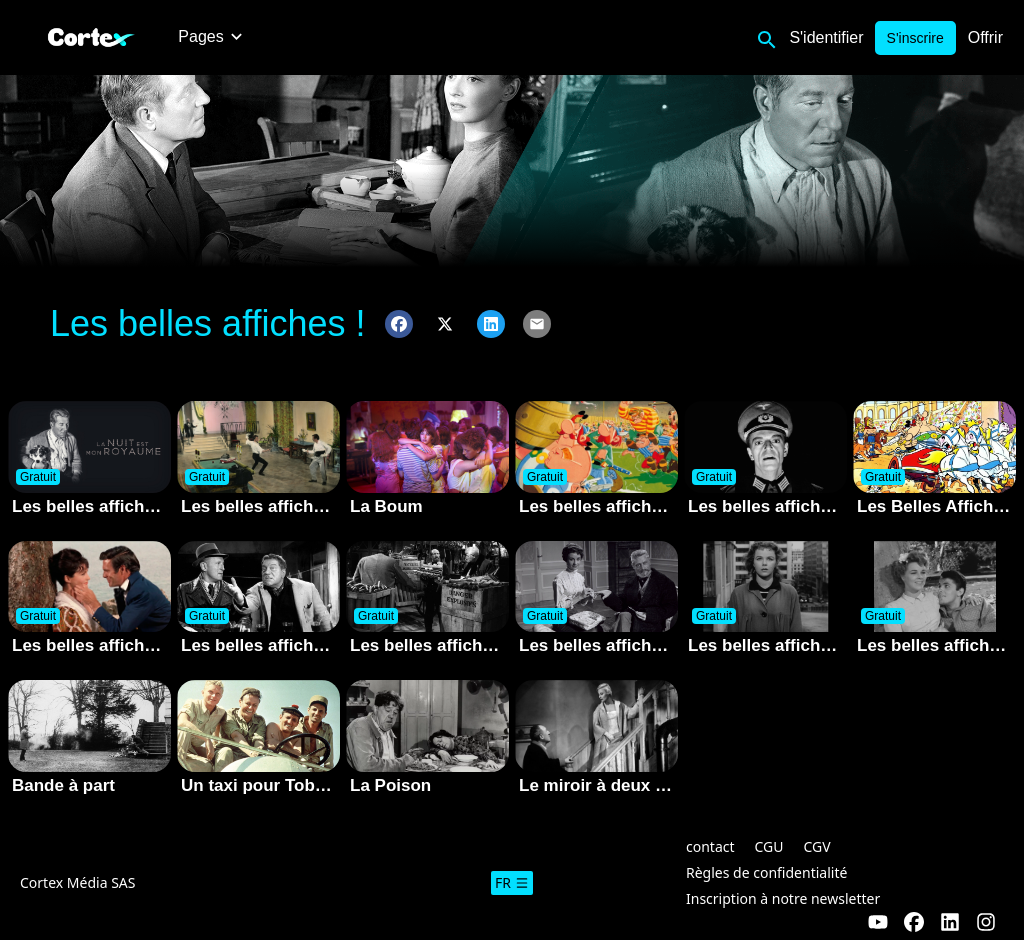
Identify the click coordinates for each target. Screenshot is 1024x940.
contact (710, 846)
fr (512, 882)
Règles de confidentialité (766, 872)
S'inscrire (915, 38)
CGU (769, 846)
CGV (817, 846)
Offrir (985, 37)
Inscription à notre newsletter (783, 898)
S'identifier (826, 37)
